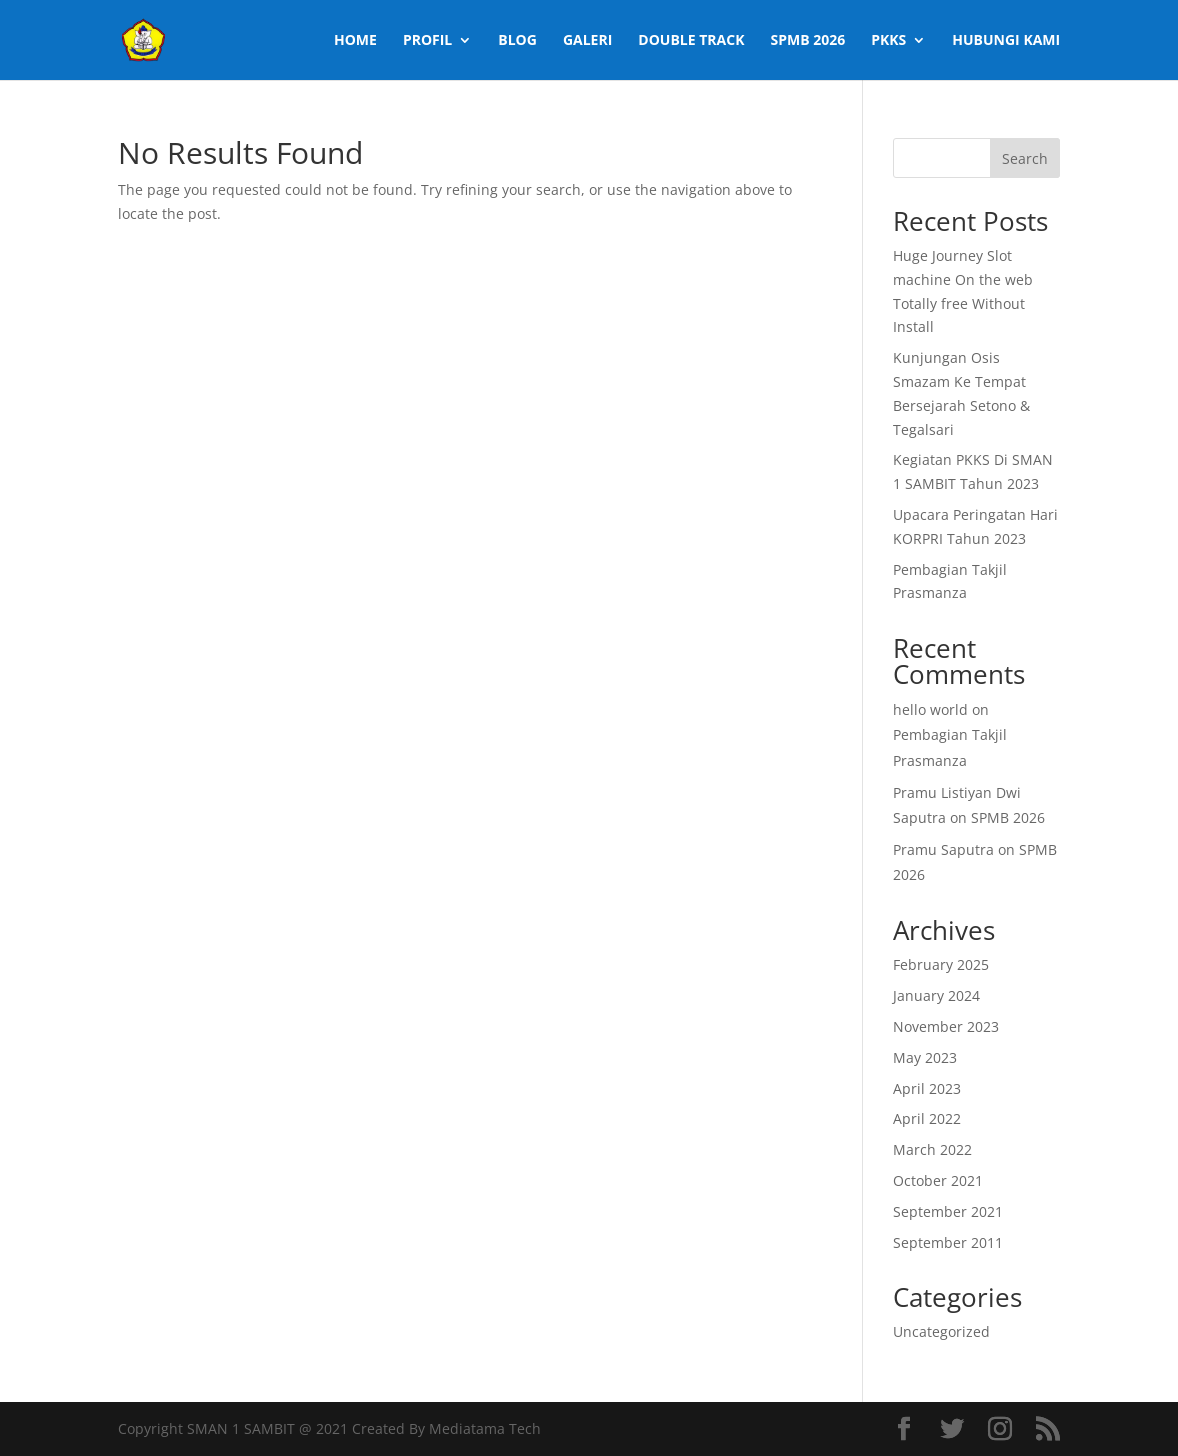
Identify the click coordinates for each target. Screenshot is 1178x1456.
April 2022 (927, 1118)
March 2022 (932, 1149)
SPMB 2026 (807, 41)
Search (1025, 158)
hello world (930, 709)
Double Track (691, 41)
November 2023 (946, 1026)
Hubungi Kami (1006, 41)
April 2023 (927, 1088)
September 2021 (948, 1211)
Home (355, 41)
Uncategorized (941, 1331)
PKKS (888, 41)
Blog (517, 41)
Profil (427, 41)
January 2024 (936, 995)
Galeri (587, 41)
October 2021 (938, 1180)
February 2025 (941, 964)
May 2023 (925, 1057)
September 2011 (948, 1242)
